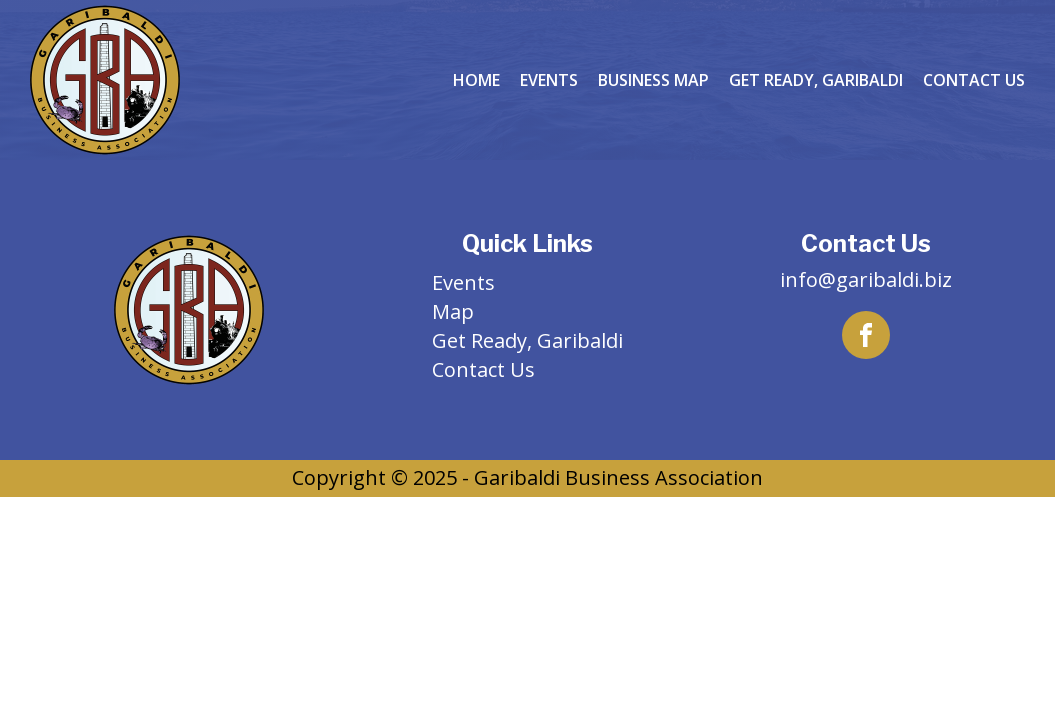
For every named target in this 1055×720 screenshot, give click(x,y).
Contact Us (974, 80)
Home (476, 80)
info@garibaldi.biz (866, 279)
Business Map (653, 80)
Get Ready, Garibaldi (816, 80)
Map (453, 311)
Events (549, 80)
